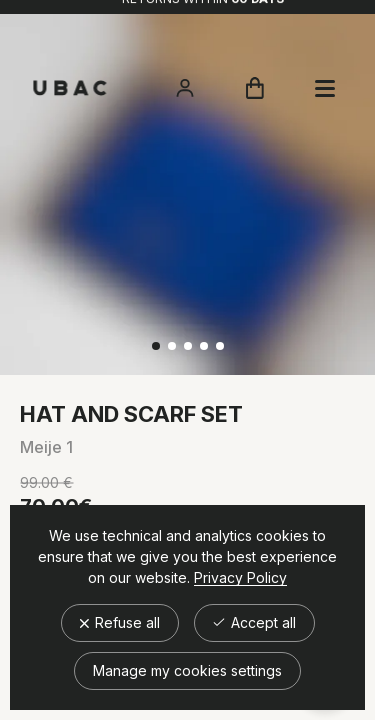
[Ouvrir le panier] (255, 88)
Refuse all (120, 622)
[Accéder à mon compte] (185, 88)
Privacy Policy (240, 578)
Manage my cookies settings (187, 670)
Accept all (254, 622)
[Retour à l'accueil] (70, 88)
